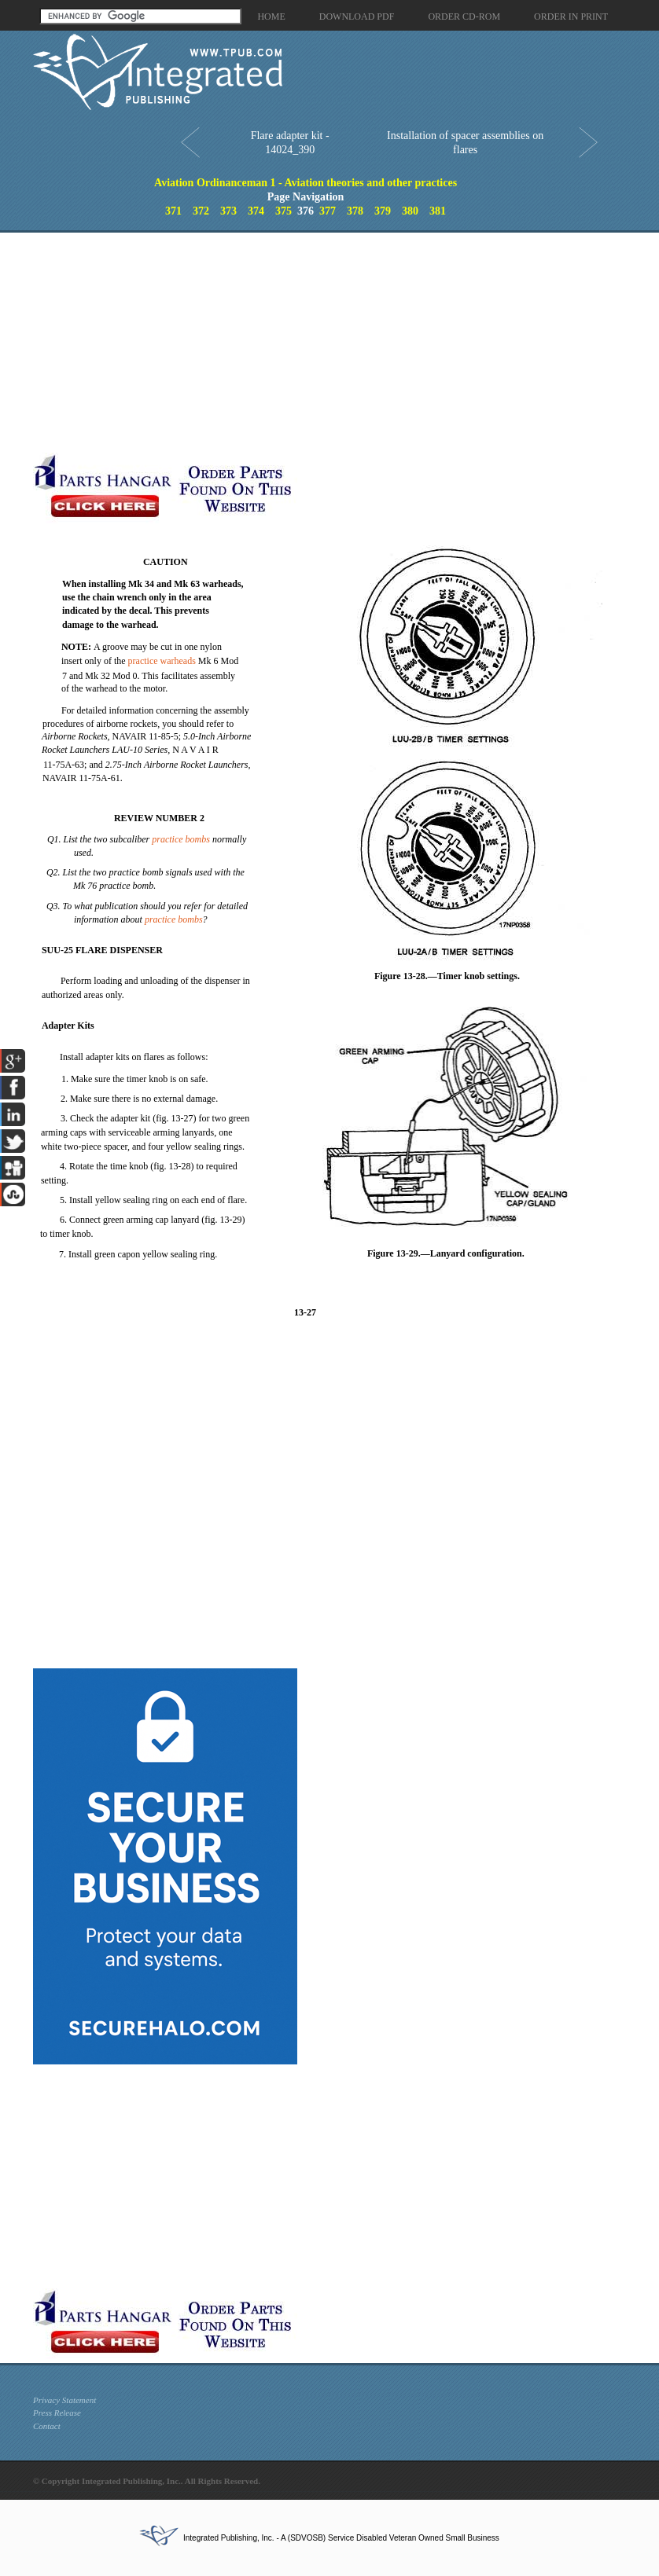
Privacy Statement (64, 2400)
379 (382, 211)
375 (283, 211)
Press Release (57, 2412)
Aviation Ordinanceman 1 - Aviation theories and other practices (305, 183)
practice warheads (162, 660)
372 (201, 211)
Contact (47, 2426)
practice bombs (181, 839)
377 (327, 211)
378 (355, 211)
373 (228, 211)
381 (437, 211)
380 (410, 211)
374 (256, 211)
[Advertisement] (297, 343)
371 (173, 211)
